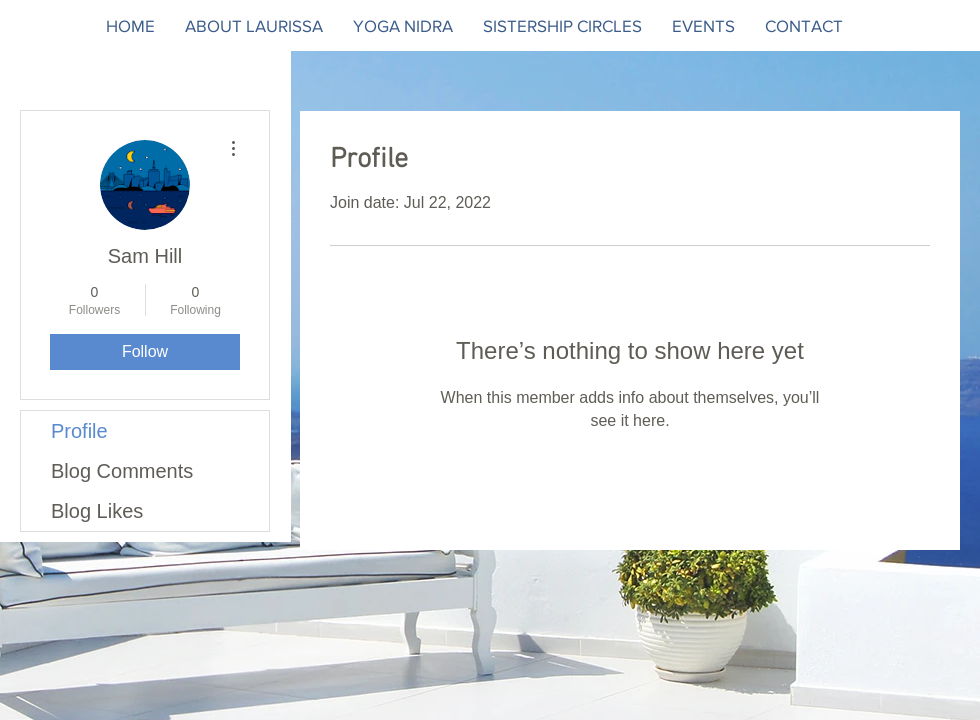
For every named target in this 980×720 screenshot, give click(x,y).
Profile (79, 431)
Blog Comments (122, 471)
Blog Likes (97, 511)
